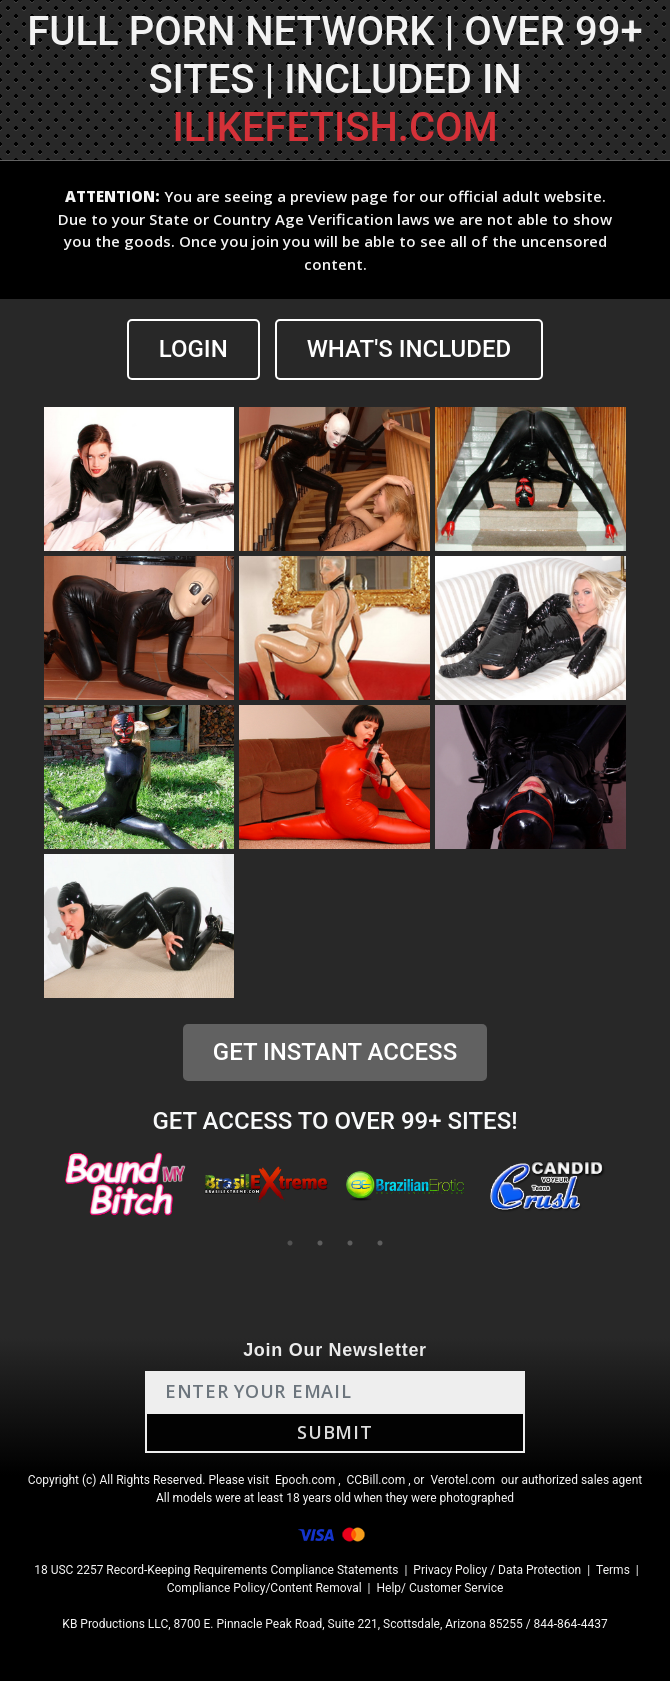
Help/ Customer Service (440, 1588)
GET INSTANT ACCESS (335, 1052)
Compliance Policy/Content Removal (264, 1588)
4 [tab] (380, 1243)
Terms (613, 1570)
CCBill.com (376, 1480)
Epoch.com (305, 1480)
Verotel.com (462, 1480)
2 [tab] (320, 1243)
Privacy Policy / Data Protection (497, 1570)
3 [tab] (350, 1243)
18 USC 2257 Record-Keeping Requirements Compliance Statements (216, 1570)
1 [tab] (290, 1243)
